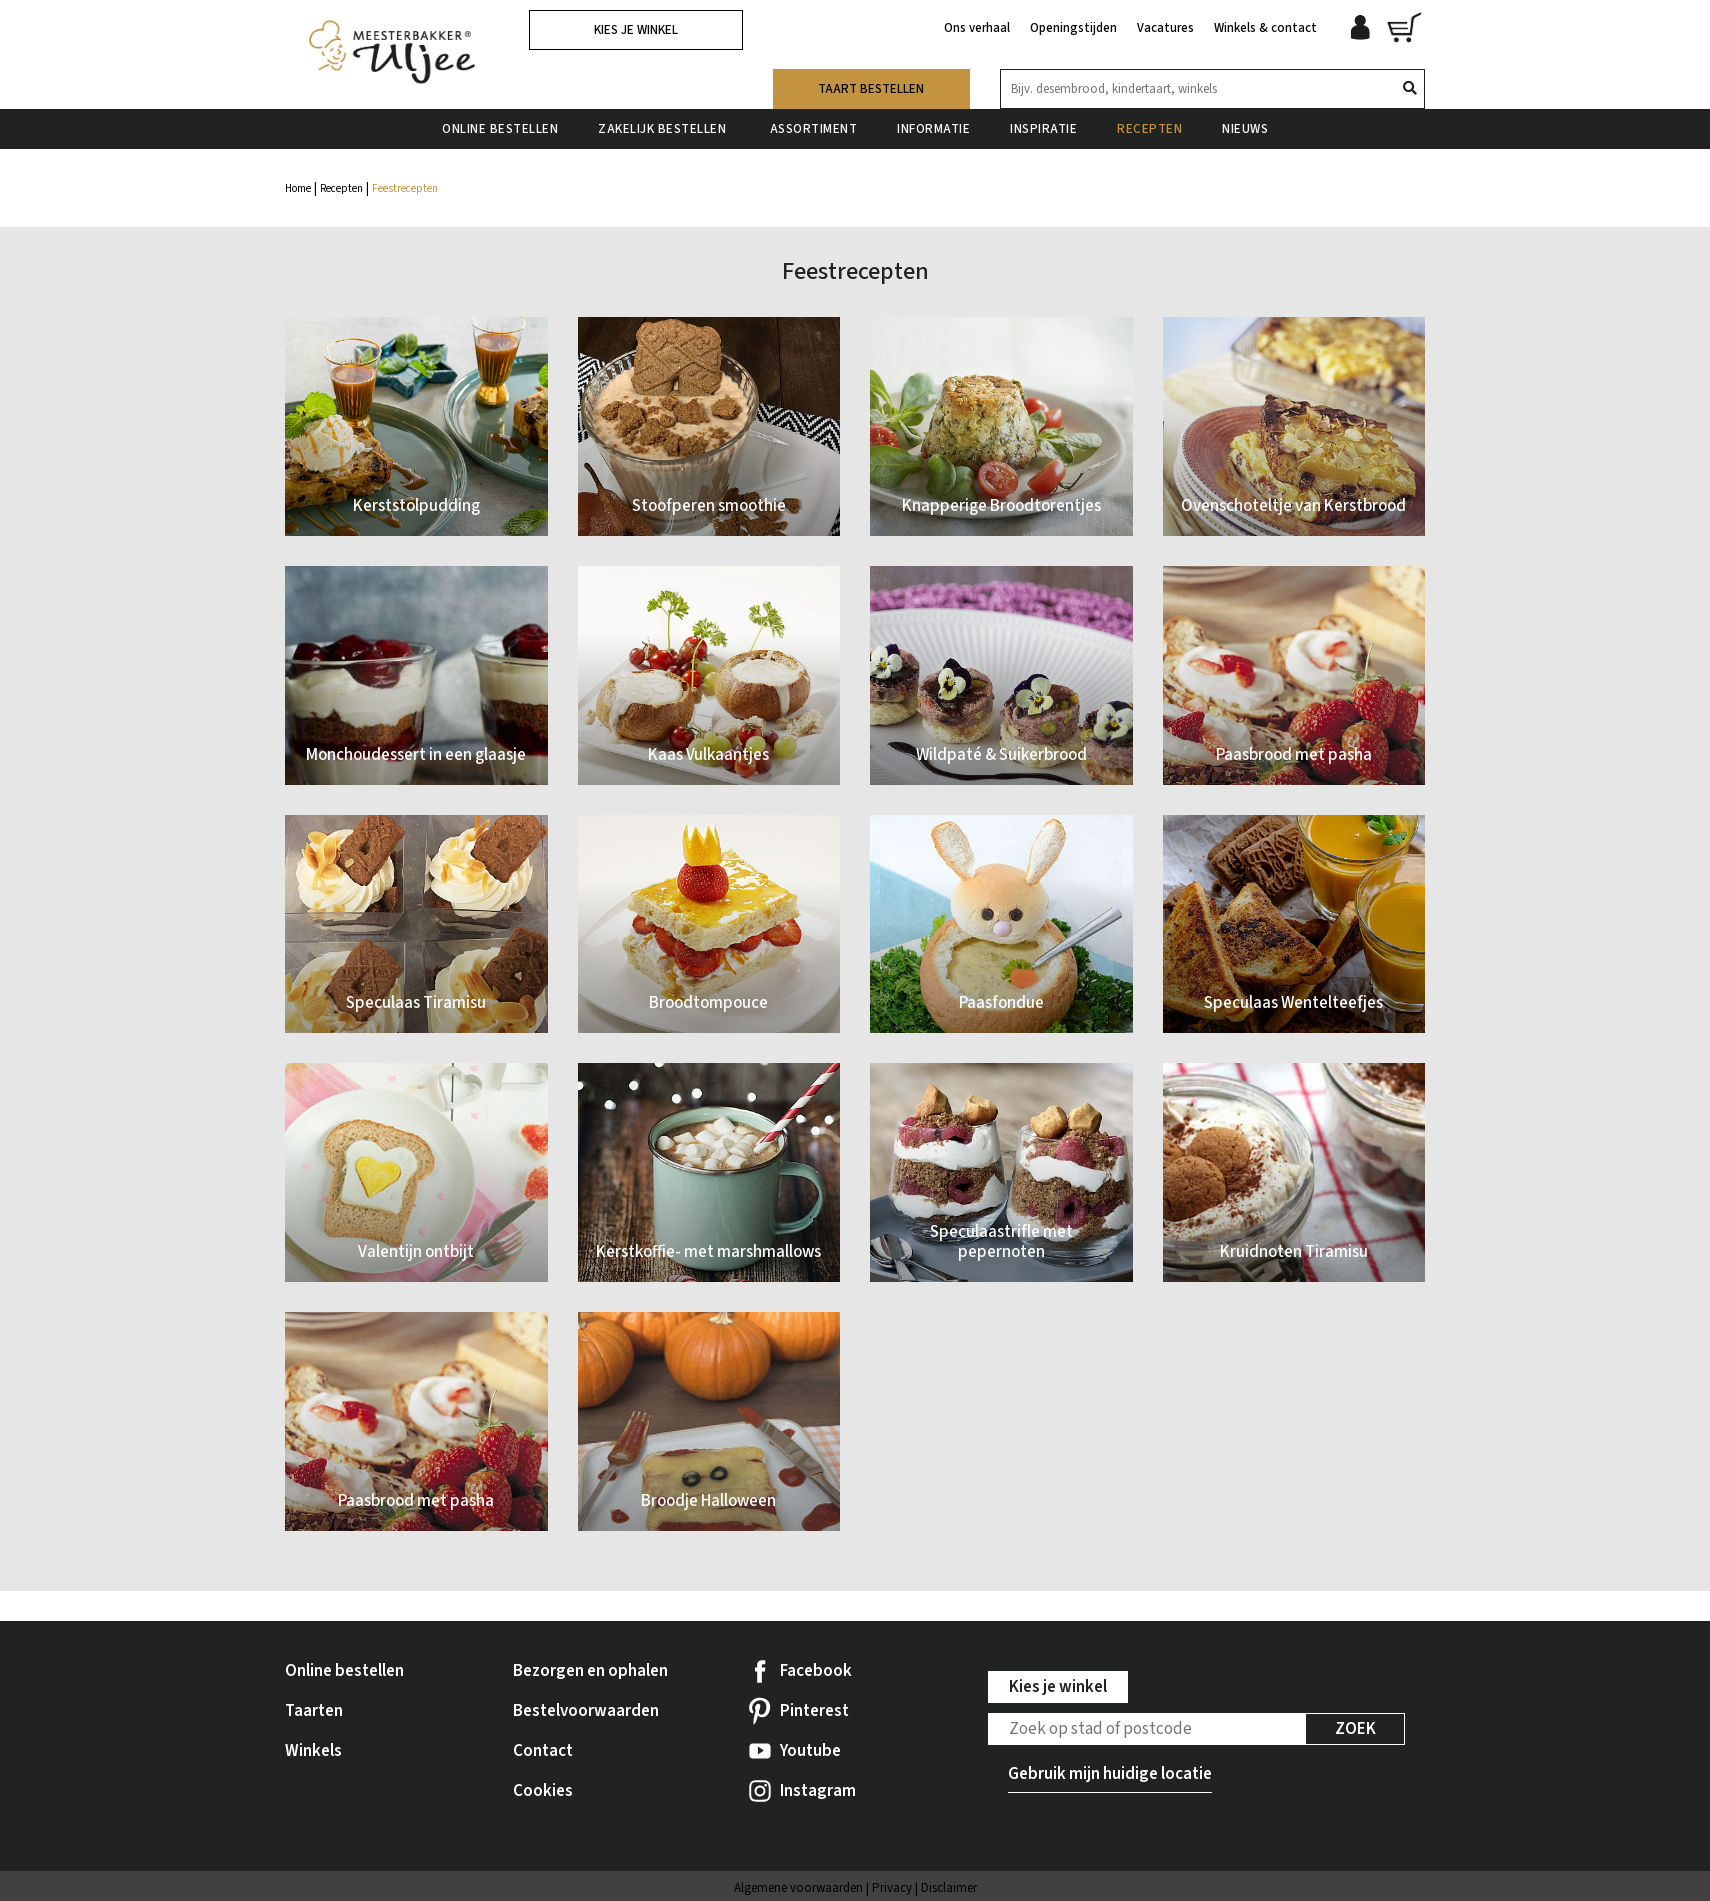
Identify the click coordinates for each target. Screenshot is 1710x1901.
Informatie (933, 129)
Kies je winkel (636, 30)
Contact (543, 1751)
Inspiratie (1043, 129)
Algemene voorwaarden (798, 1888)
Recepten (1149, 129)
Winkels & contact (1265, 28)
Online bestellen (500, 129)
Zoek (1355, 1729)
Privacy (892, 1888)
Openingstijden (1073, 28)
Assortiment (814, 129)
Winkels (313, 1751)
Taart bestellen (871, 89)
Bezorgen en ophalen (590, 1671)
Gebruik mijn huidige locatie (1110, 1774)
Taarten (314, 1711)
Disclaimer (949, 1888)
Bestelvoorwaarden (586, 1711)
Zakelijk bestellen (664, 129)
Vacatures (1165, 28)
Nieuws (1245, 129)
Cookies (543, 1791)
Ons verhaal (977, 28)
